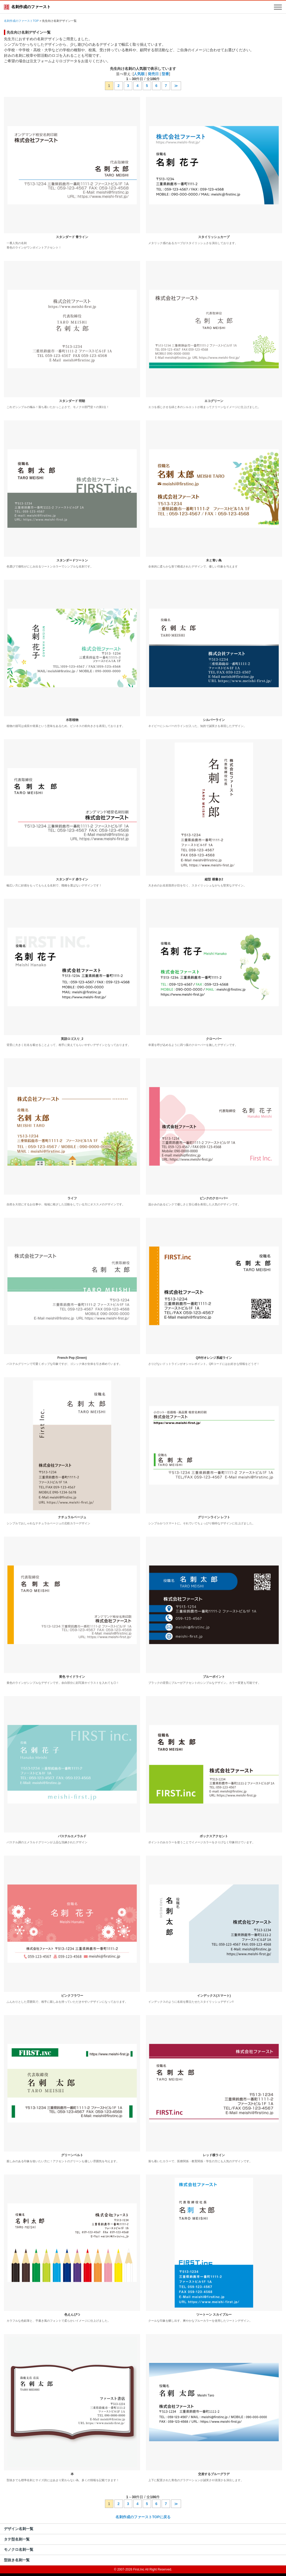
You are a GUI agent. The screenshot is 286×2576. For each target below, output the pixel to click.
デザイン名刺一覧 (18, 2529)
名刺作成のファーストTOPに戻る (143, 2517)
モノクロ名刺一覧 (18, 2549)
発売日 (153, 74)
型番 (165, 74)
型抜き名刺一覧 (17, 2560)
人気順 (139, 74)
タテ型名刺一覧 (17, 2539)
